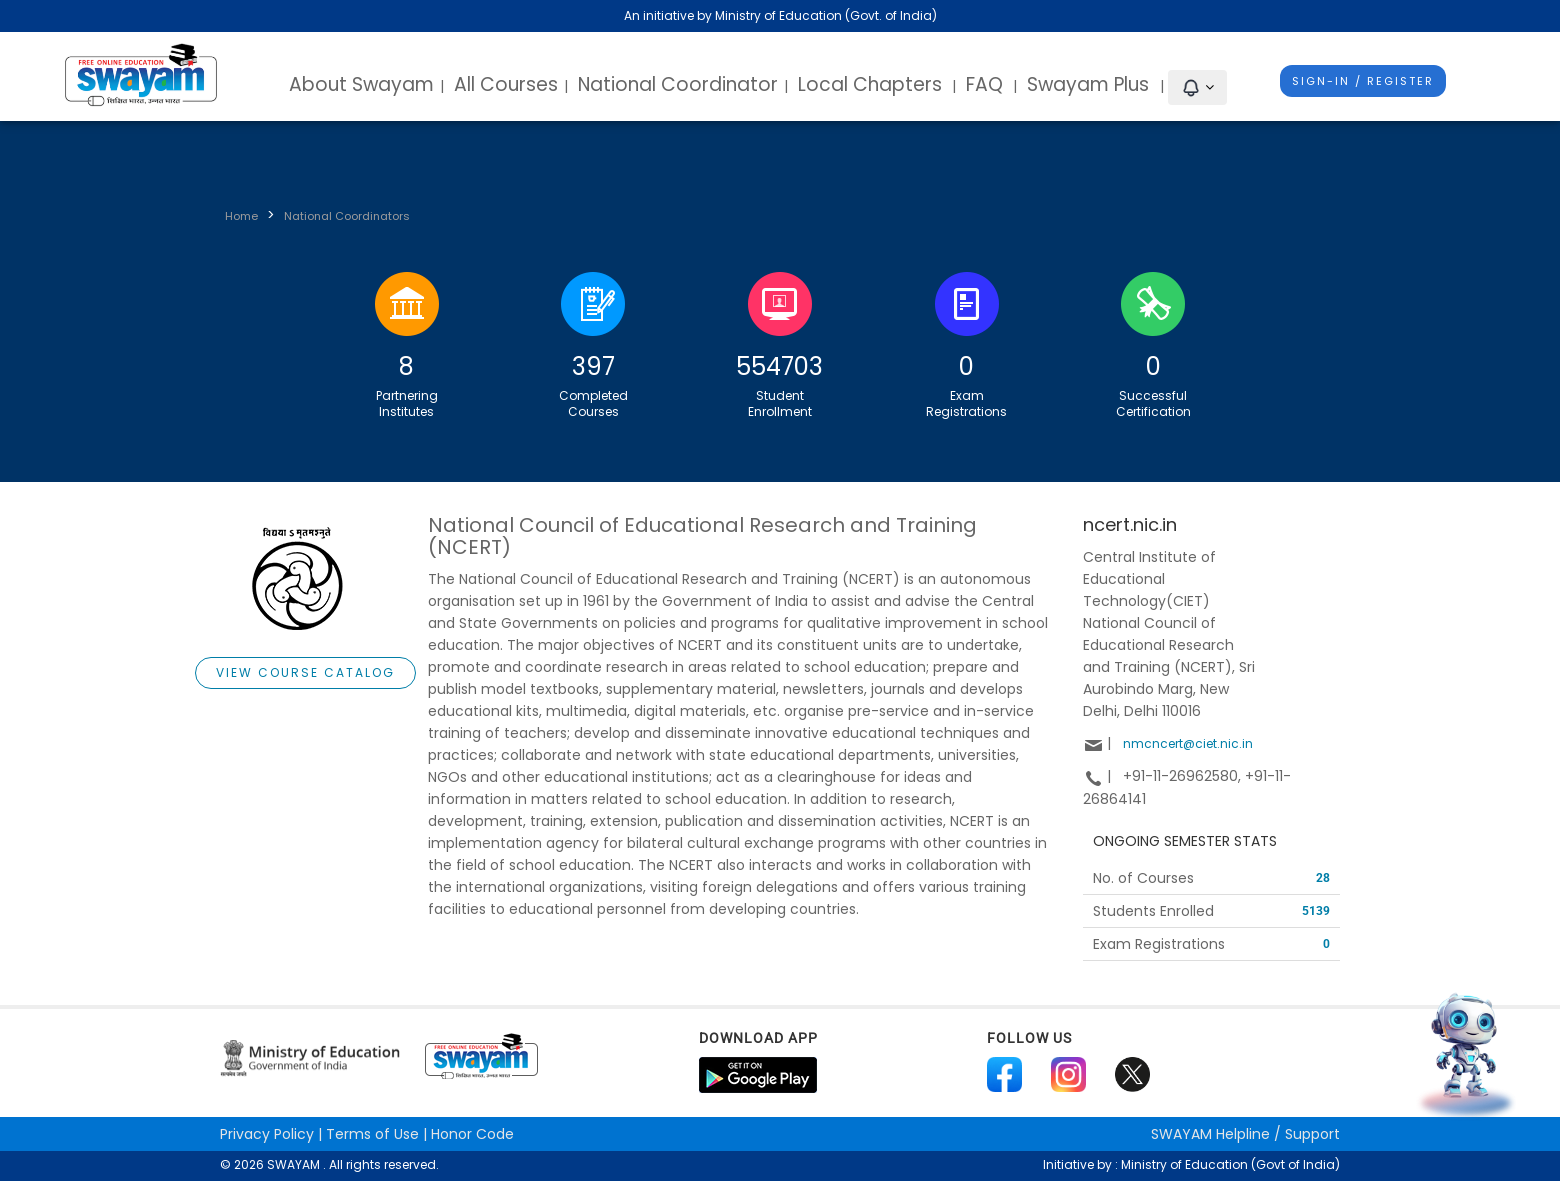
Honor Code (472, 1134)
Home (241, 216)
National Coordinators (347, 216)
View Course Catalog (305, 672)
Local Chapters (870, 84)
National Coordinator (678, 84)
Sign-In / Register (1363, 81)
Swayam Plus (1090, 84)
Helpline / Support (1245, 1134)
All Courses (506, 84)
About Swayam (361, 84)
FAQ (984, 84)
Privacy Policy (267, 1134)
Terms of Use (372, 1134)
